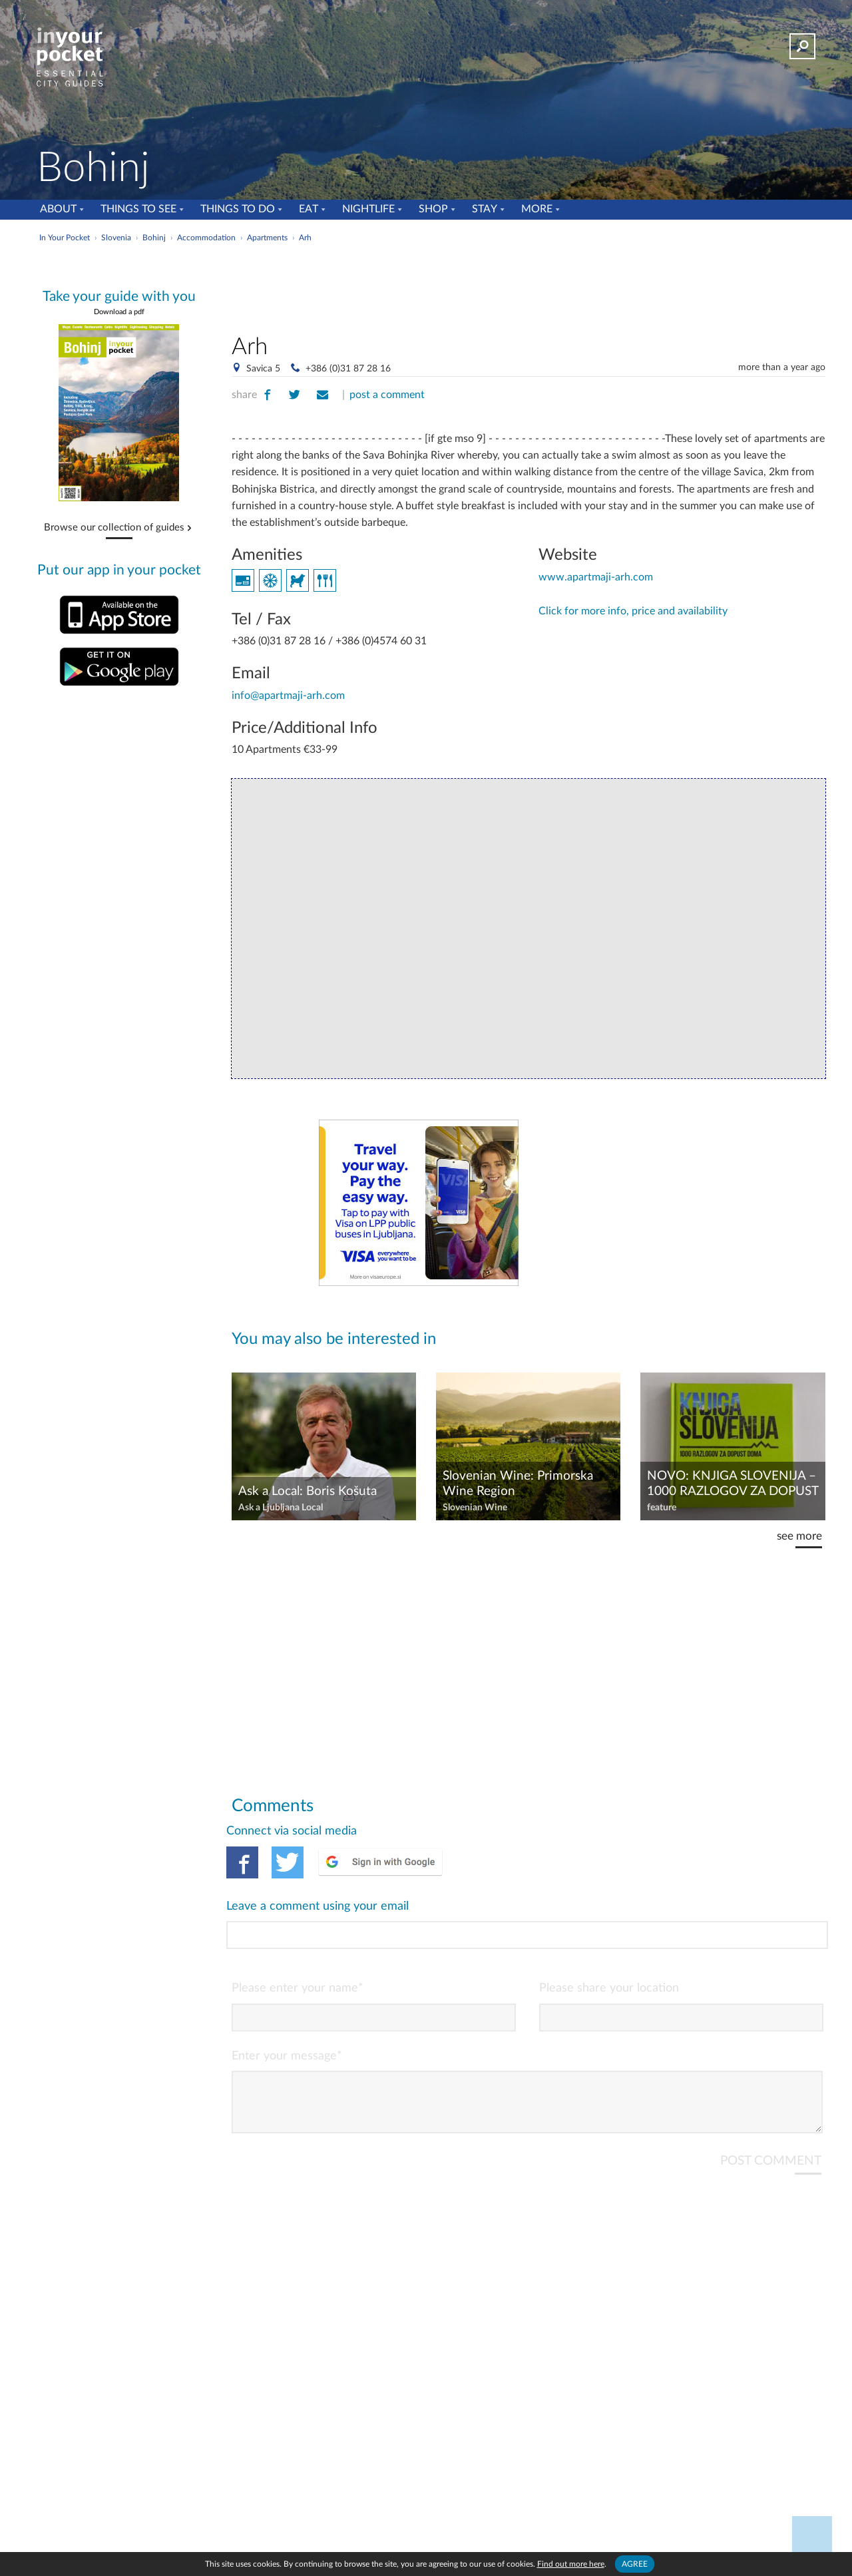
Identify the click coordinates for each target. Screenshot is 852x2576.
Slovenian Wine (475, 1507)
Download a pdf (119, 312)
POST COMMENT (770, 2107)
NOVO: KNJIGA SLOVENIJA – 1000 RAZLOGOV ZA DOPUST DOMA (732, 1484)
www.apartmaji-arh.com (595, 577)
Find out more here (570, 2564)
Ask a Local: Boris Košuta (307, 1491)
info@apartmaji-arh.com (288, 695)
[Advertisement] (528, 286)
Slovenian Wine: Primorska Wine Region (518, 1484)
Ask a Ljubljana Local (280, 1507)
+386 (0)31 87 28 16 (348, 368)
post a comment (387, 394)
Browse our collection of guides (114, 528)
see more (799, 1536)
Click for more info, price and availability (633, 611)
